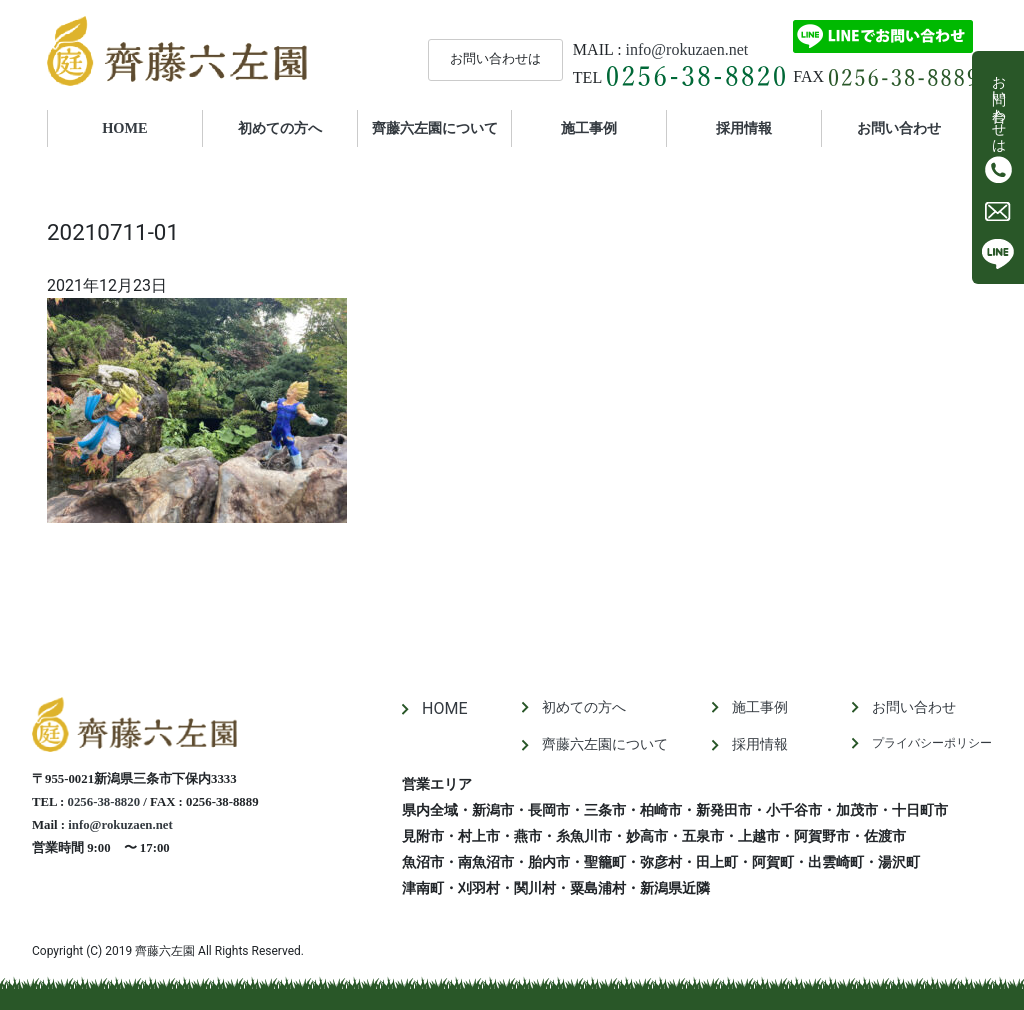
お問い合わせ (899, 128)
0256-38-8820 (104, 802)
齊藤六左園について (435, 128)
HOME (152, 127)
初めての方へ (280, 128)
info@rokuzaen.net (687, 49)
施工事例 (589, 128)
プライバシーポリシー (932, 743)
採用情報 (744, 128)
